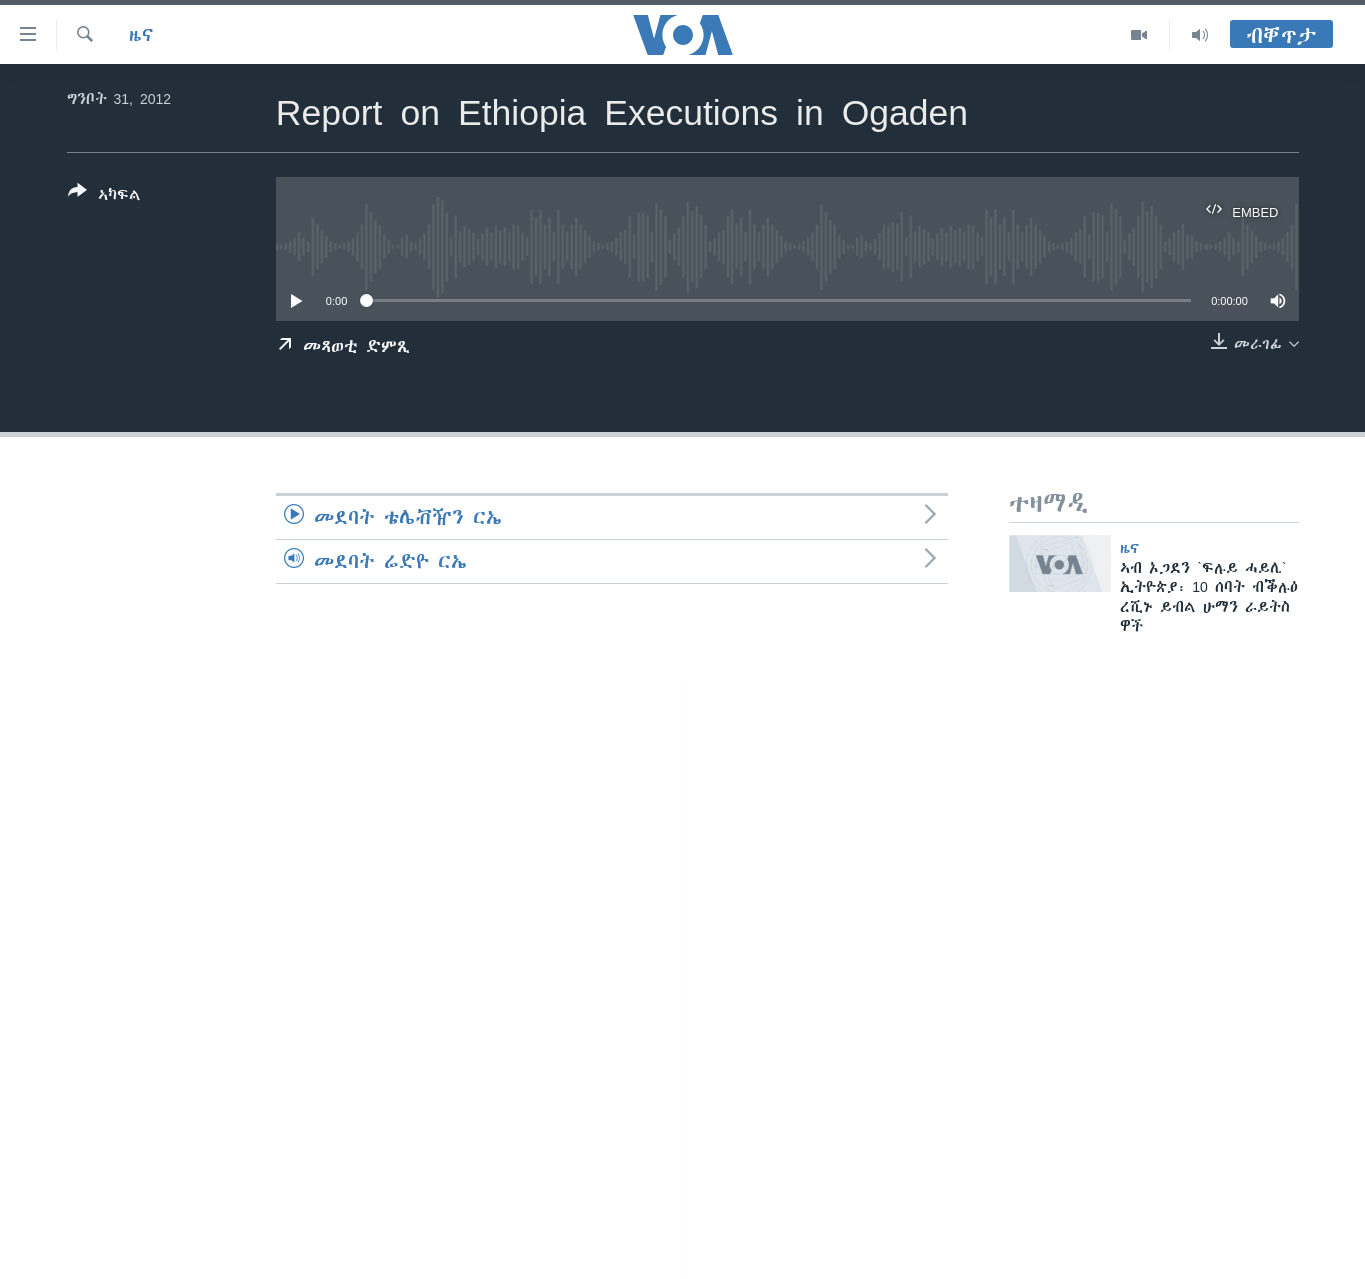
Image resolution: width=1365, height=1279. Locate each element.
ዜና (141, 35)
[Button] (104, 197)
